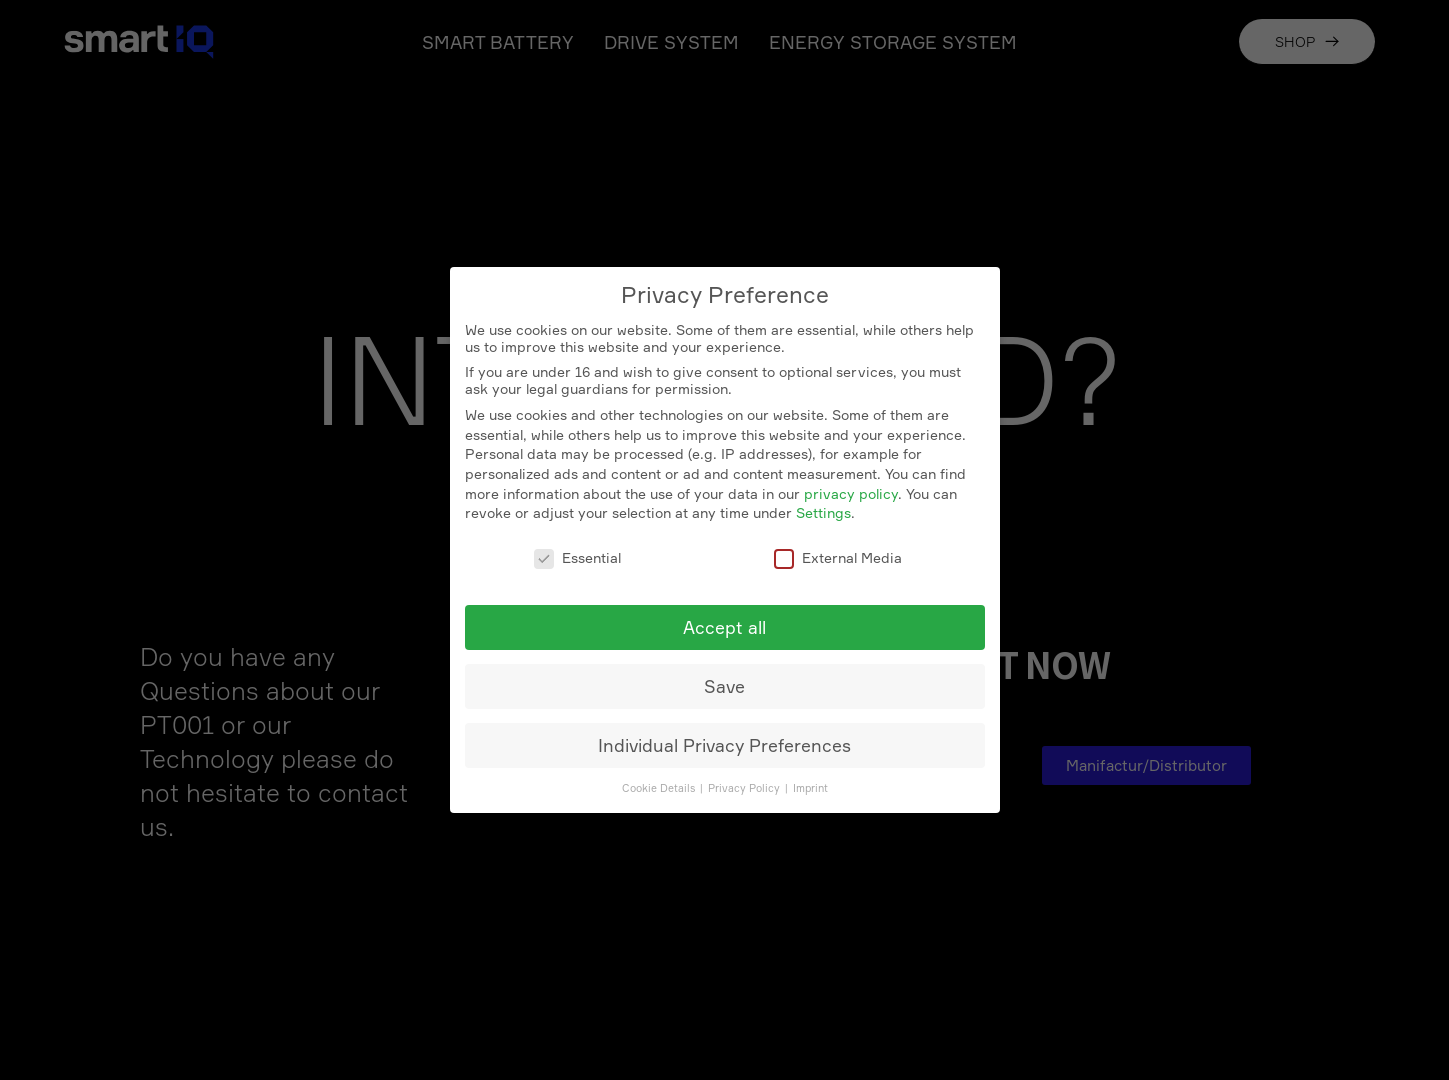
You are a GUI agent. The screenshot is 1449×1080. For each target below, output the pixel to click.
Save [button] (724, 686)
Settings (823, 512)
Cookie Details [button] (660, 788)
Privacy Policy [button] (745, 788)
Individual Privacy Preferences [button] (724, 745)
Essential (577, 557)
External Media (838, 557)
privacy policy (851, 493)
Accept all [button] (724, 627)
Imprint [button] (810, 788)
